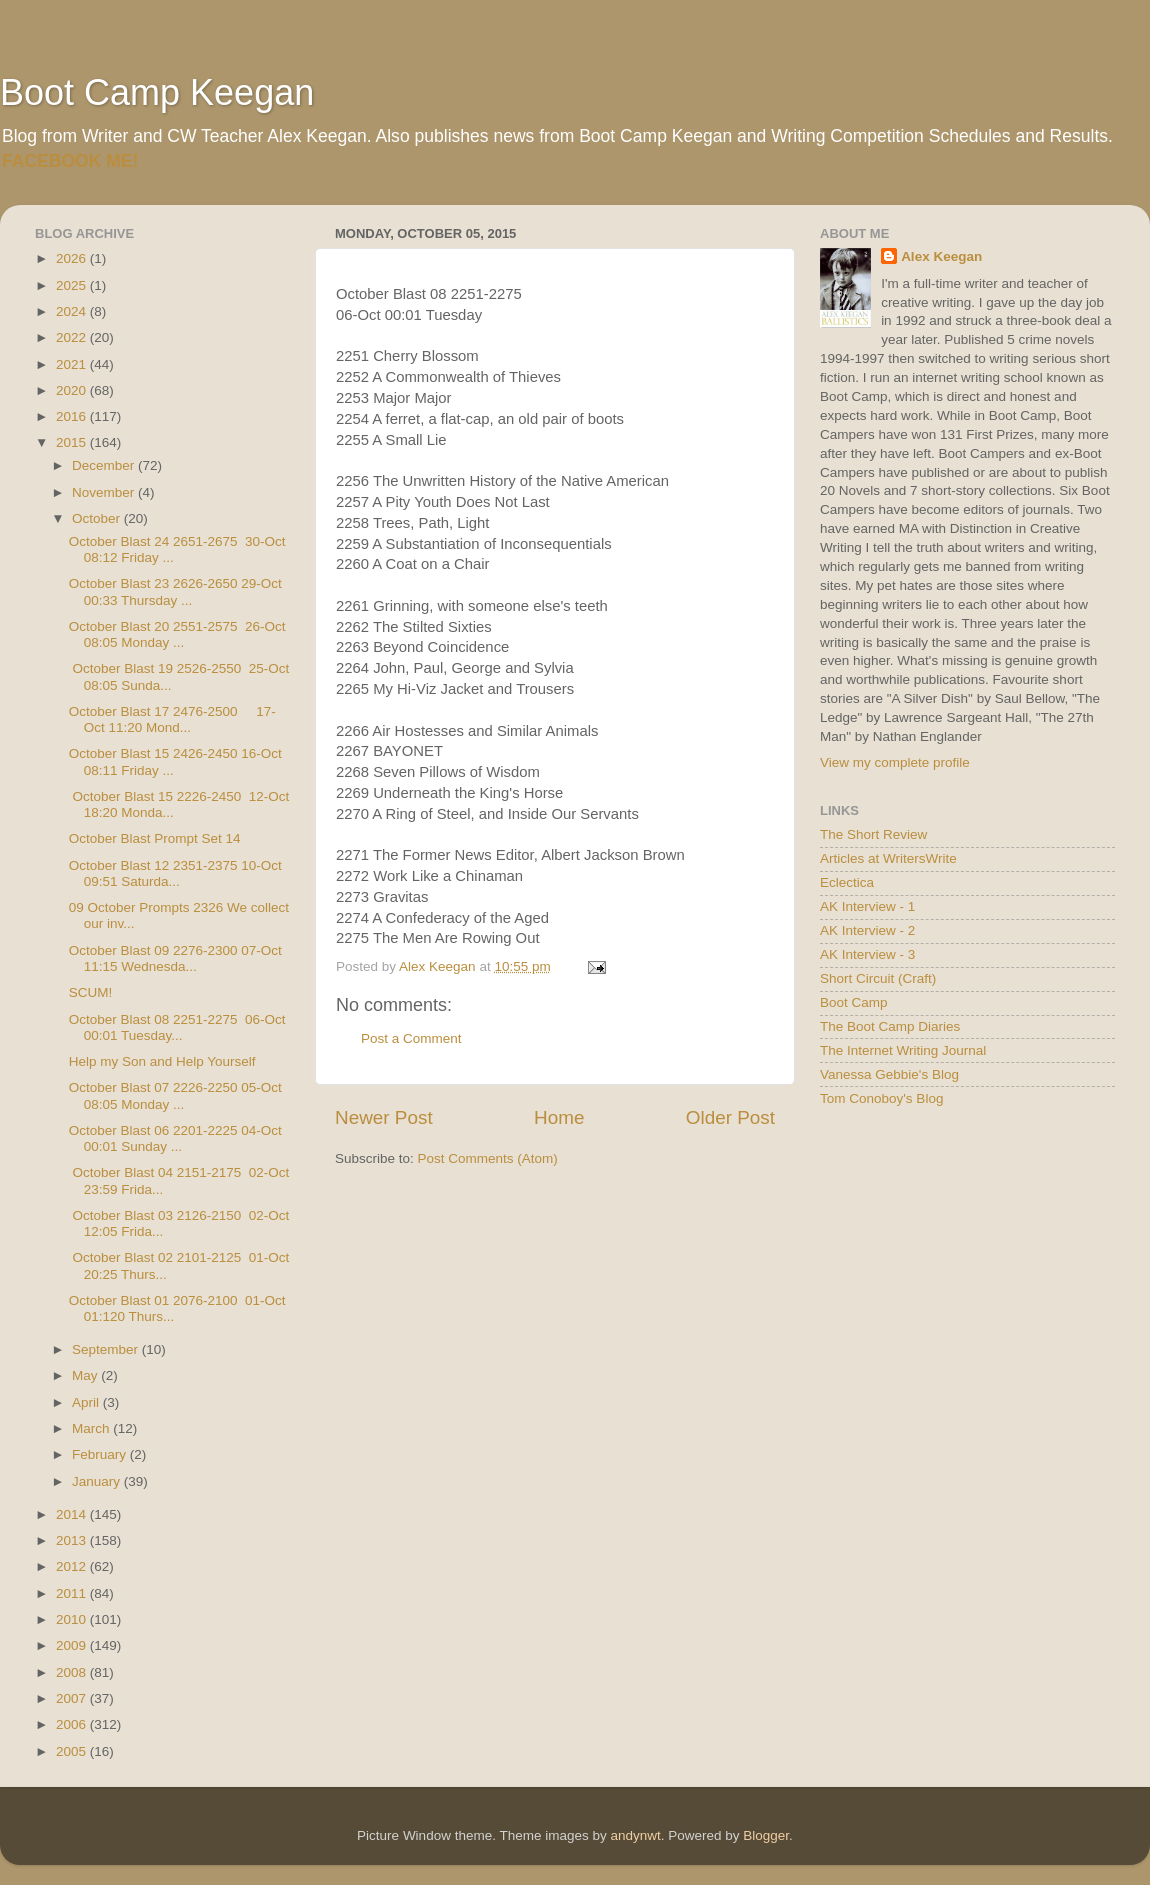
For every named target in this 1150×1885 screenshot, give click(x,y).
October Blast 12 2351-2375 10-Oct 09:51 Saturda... (175, 873)
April (87, 1402)
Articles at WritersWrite (888, 858)
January (98, 1481)
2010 (73, 1619)
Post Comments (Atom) (488, 1158)
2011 (73, 1593)
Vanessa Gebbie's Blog (889, 1074)
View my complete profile (895, 762)
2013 (73, 1540)
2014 (73, 1514)
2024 (73, 311)
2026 (73, 258)
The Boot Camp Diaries (890, 1026)
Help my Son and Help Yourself (162, 1061)
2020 (73, 390)
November (105, 492)
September (107, 1349)
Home (559, 1117)
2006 (73, 1724)
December (105, 465)
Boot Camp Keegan (157, 92)
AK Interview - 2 (867, 930)
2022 (73, 337)
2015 (73, 442)
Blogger (766, 1835)
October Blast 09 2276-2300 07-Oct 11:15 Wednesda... (175, 958)
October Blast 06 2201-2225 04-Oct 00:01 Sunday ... (175, 1138)
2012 (73, 1566)
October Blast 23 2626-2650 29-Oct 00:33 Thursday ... (175, 591)
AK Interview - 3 (867, 954)
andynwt (635, 1835)
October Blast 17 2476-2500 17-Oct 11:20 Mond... (172, 719)
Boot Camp (854, 1002)
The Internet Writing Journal (903, 1050)
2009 (73, 1645)
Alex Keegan (941, 256)
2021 (73, 364)
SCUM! (91, 992)
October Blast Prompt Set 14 (155, 838)
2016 (73, 416)
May (86, 1375)
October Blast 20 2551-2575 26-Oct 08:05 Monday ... (177, 634)
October (98, 518)
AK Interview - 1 (867, 906)
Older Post (730, 1117)
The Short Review (873, 834)
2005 (73, 1751)
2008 (73, 1672)
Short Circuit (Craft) (878, 978)
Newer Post (384, 1117)
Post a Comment (411, 1038)
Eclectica (847, 882)
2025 (73, 285)
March (92, 1428)
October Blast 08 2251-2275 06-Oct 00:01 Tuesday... (177, 1027)
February (101, 1454)
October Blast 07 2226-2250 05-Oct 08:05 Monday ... (175, 1095)
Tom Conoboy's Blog (881, 1098)
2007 (73, 1698)
